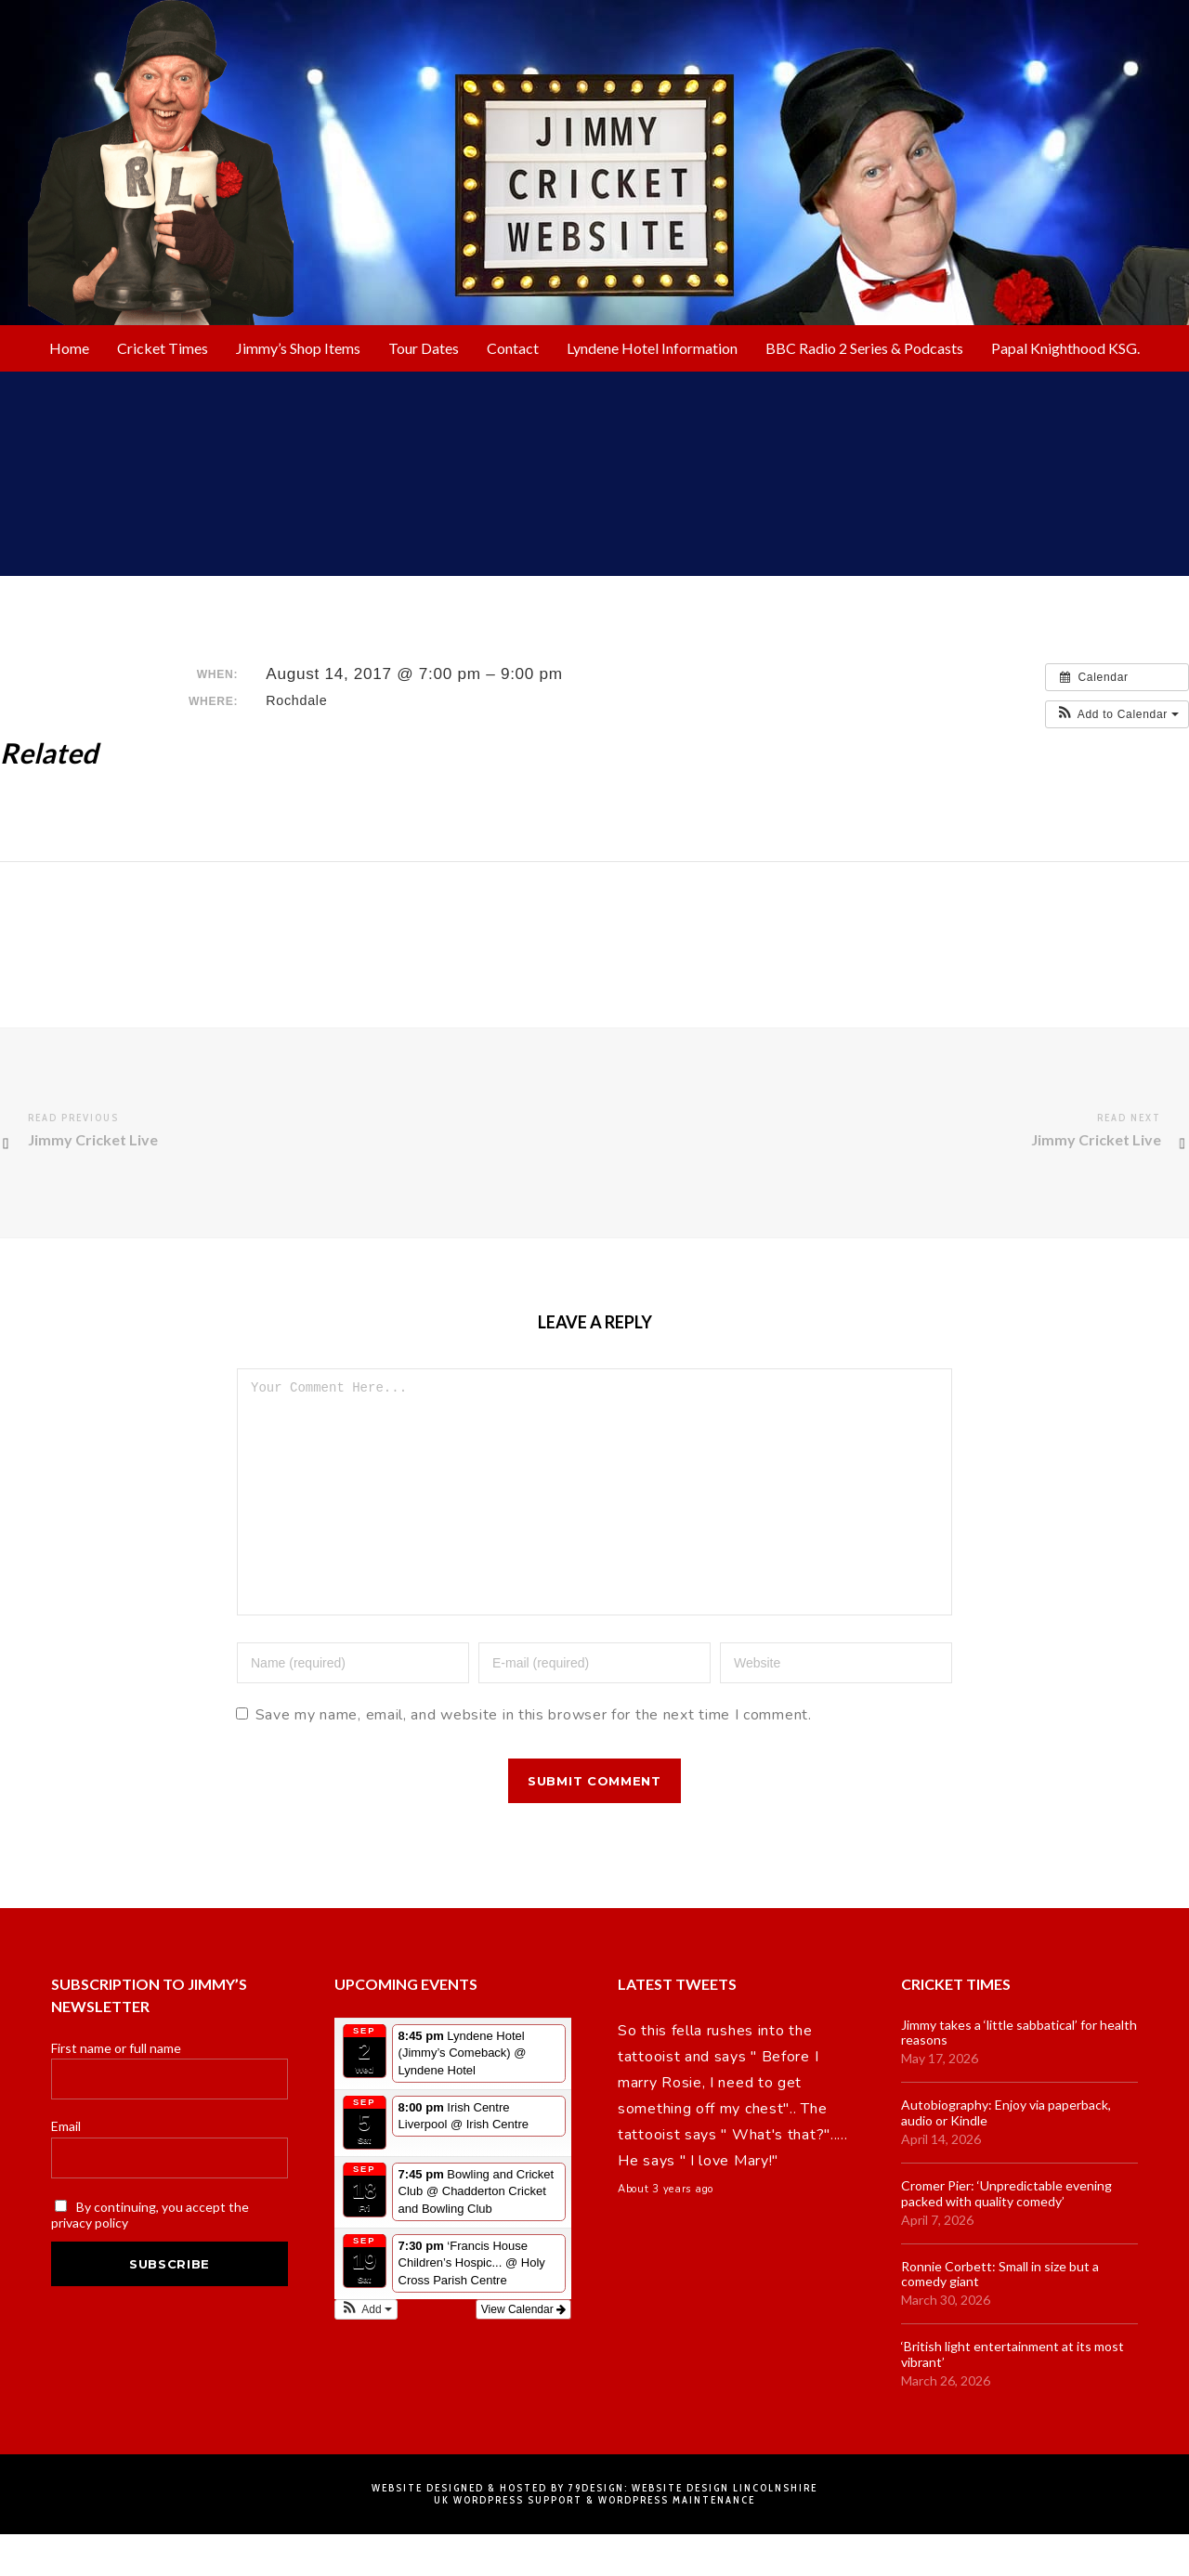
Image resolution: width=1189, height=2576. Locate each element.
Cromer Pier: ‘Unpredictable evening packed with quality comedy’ (1006, 2235)
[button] (1117, 714)
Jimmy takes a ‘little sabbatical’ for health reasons (1019, 2074)
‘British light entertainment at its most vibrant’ (1012, 2396)
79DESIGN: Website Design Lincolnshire (692, 2529)
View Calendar (523, 2351)
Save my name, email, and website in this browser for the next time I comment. (533, 1756)
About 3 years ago (665, 2231)
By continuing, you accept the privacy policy (150, 2256)
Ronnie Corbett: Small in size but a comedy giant (1000, 2316)
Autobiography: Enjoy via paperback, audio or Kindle (1006, 2154)
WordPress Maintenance (676, 2541)
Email (66, 2168)
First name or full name (116, 2090)
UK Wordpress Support (508, 2541)
